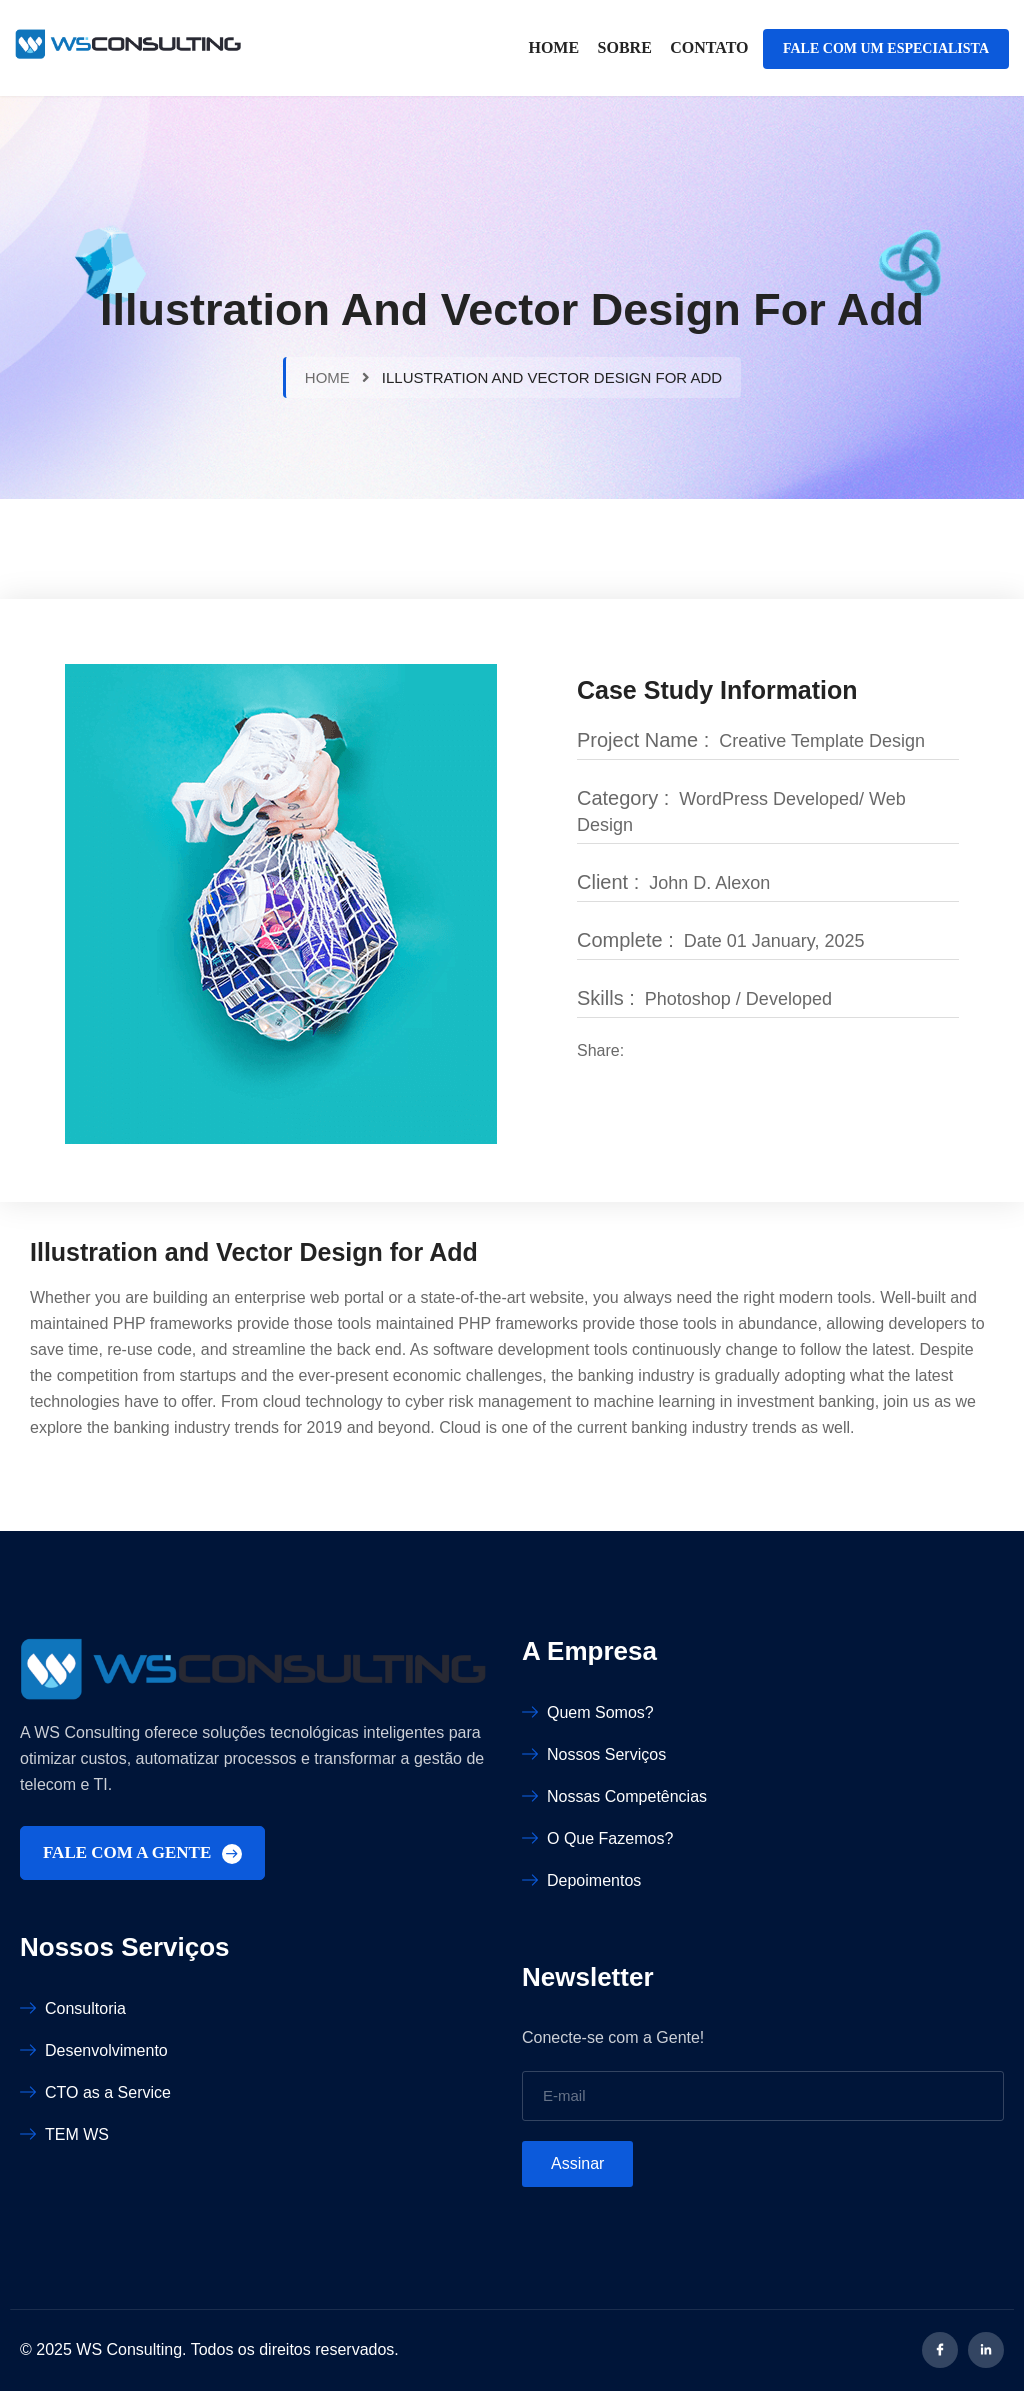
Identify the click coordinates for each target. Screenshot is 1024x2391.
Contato (709, 47)
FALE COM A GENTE (142, 1853)
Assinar (577, 2163)
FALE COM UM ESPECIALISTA (886, 48)
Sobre (625, 47)
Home (553, 47)
